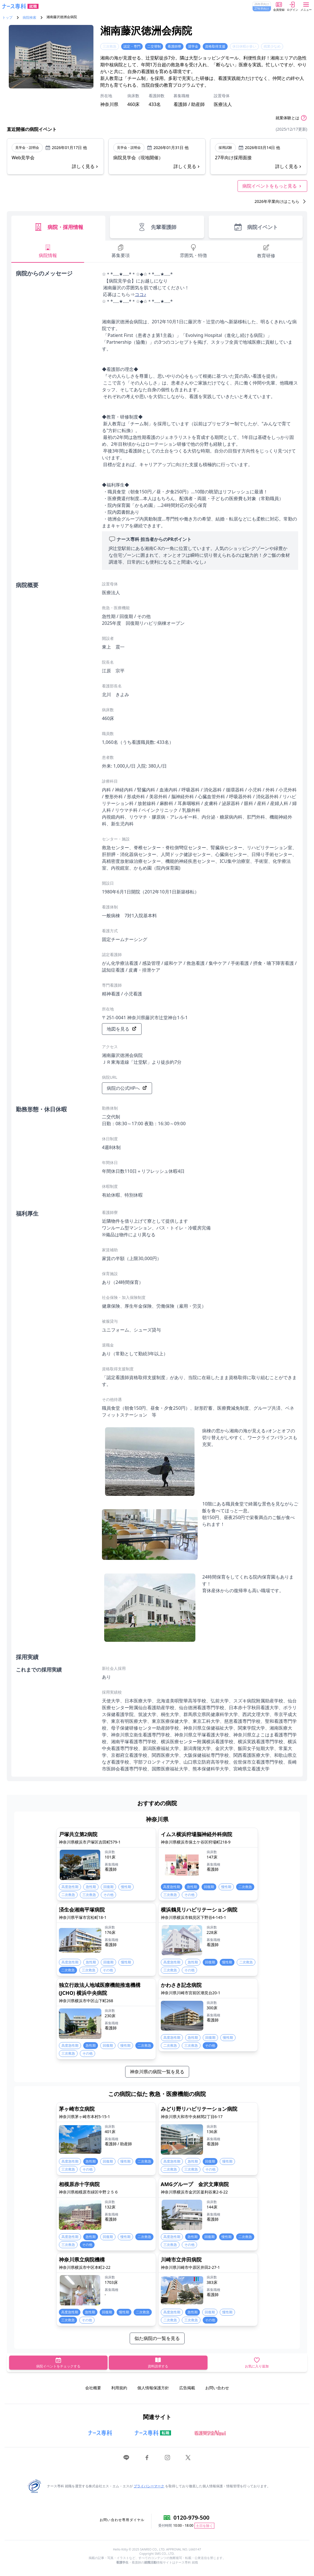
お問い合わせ (217, 2387)
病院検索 (29, 17)
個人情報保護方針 (153, 2387)
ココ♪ (140, 294)
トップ (7, 17)
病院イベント (255, 227)
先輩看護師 (156, 227)
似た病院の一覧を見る (157, 2338)
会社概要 (93, 2387)
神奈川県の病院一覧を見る (157, 2072)
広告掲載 (187, 2387)
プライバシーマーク (149, 2486)
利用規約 (119, 2387)
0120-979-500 (192, 2517)
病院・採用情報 (58, 227)
